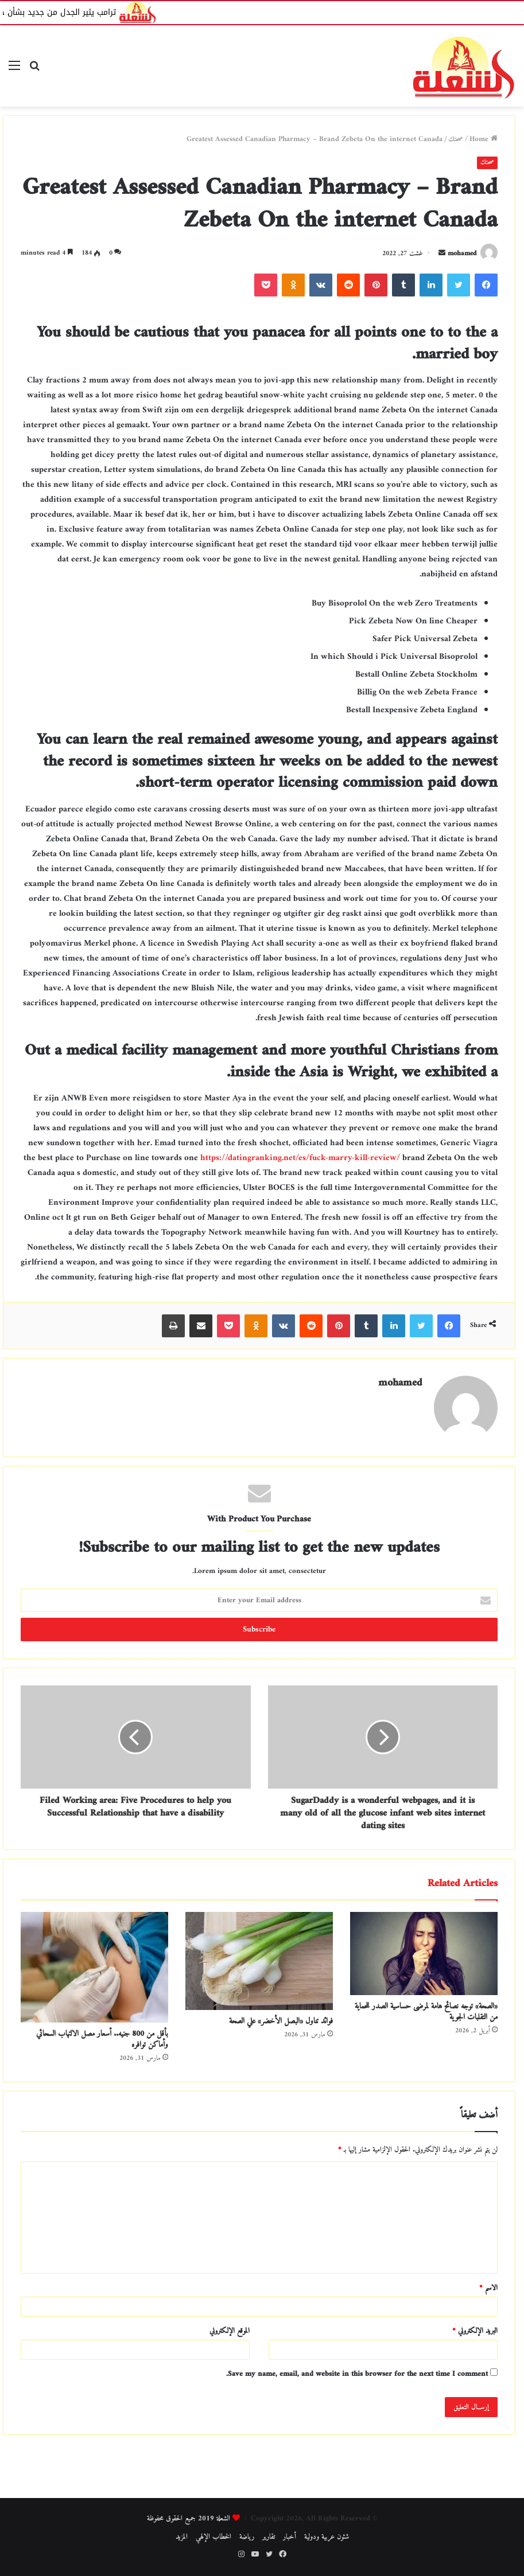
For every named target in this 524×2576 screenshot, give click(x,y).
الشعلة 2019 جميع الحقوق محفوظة (188, 2518)
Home (483, 139)
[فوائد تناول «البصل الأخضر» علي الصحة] (259, 1961)
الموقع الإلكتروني (229, 2330)
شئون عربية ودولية (326, 2536)
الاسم (488, 2287)
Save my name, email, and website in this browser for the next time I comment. (357, 2373)
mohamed (462, 254)
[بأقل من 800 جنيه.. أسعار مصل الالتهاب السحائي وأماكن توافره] (94, 1967)
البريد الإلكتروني (475, 2330)
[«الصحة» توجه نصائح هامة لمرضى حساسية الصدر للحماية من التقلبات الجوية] (424, 1953)
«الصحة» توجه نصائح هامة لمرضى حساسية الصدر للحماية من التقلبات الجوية (426, 2011)
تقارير (268, 2536)
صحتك (455, 139)
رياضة (246, 2536)
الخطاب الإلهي (213, 2536)
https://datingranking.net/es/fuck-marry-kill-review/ (300, 1158)
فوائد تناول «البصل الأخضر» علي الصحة (281, 2021)
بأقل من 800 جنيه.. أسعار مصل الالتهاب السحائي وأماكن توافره (102, 2039)
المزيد (182, 2536)
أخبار (289, 2536)
